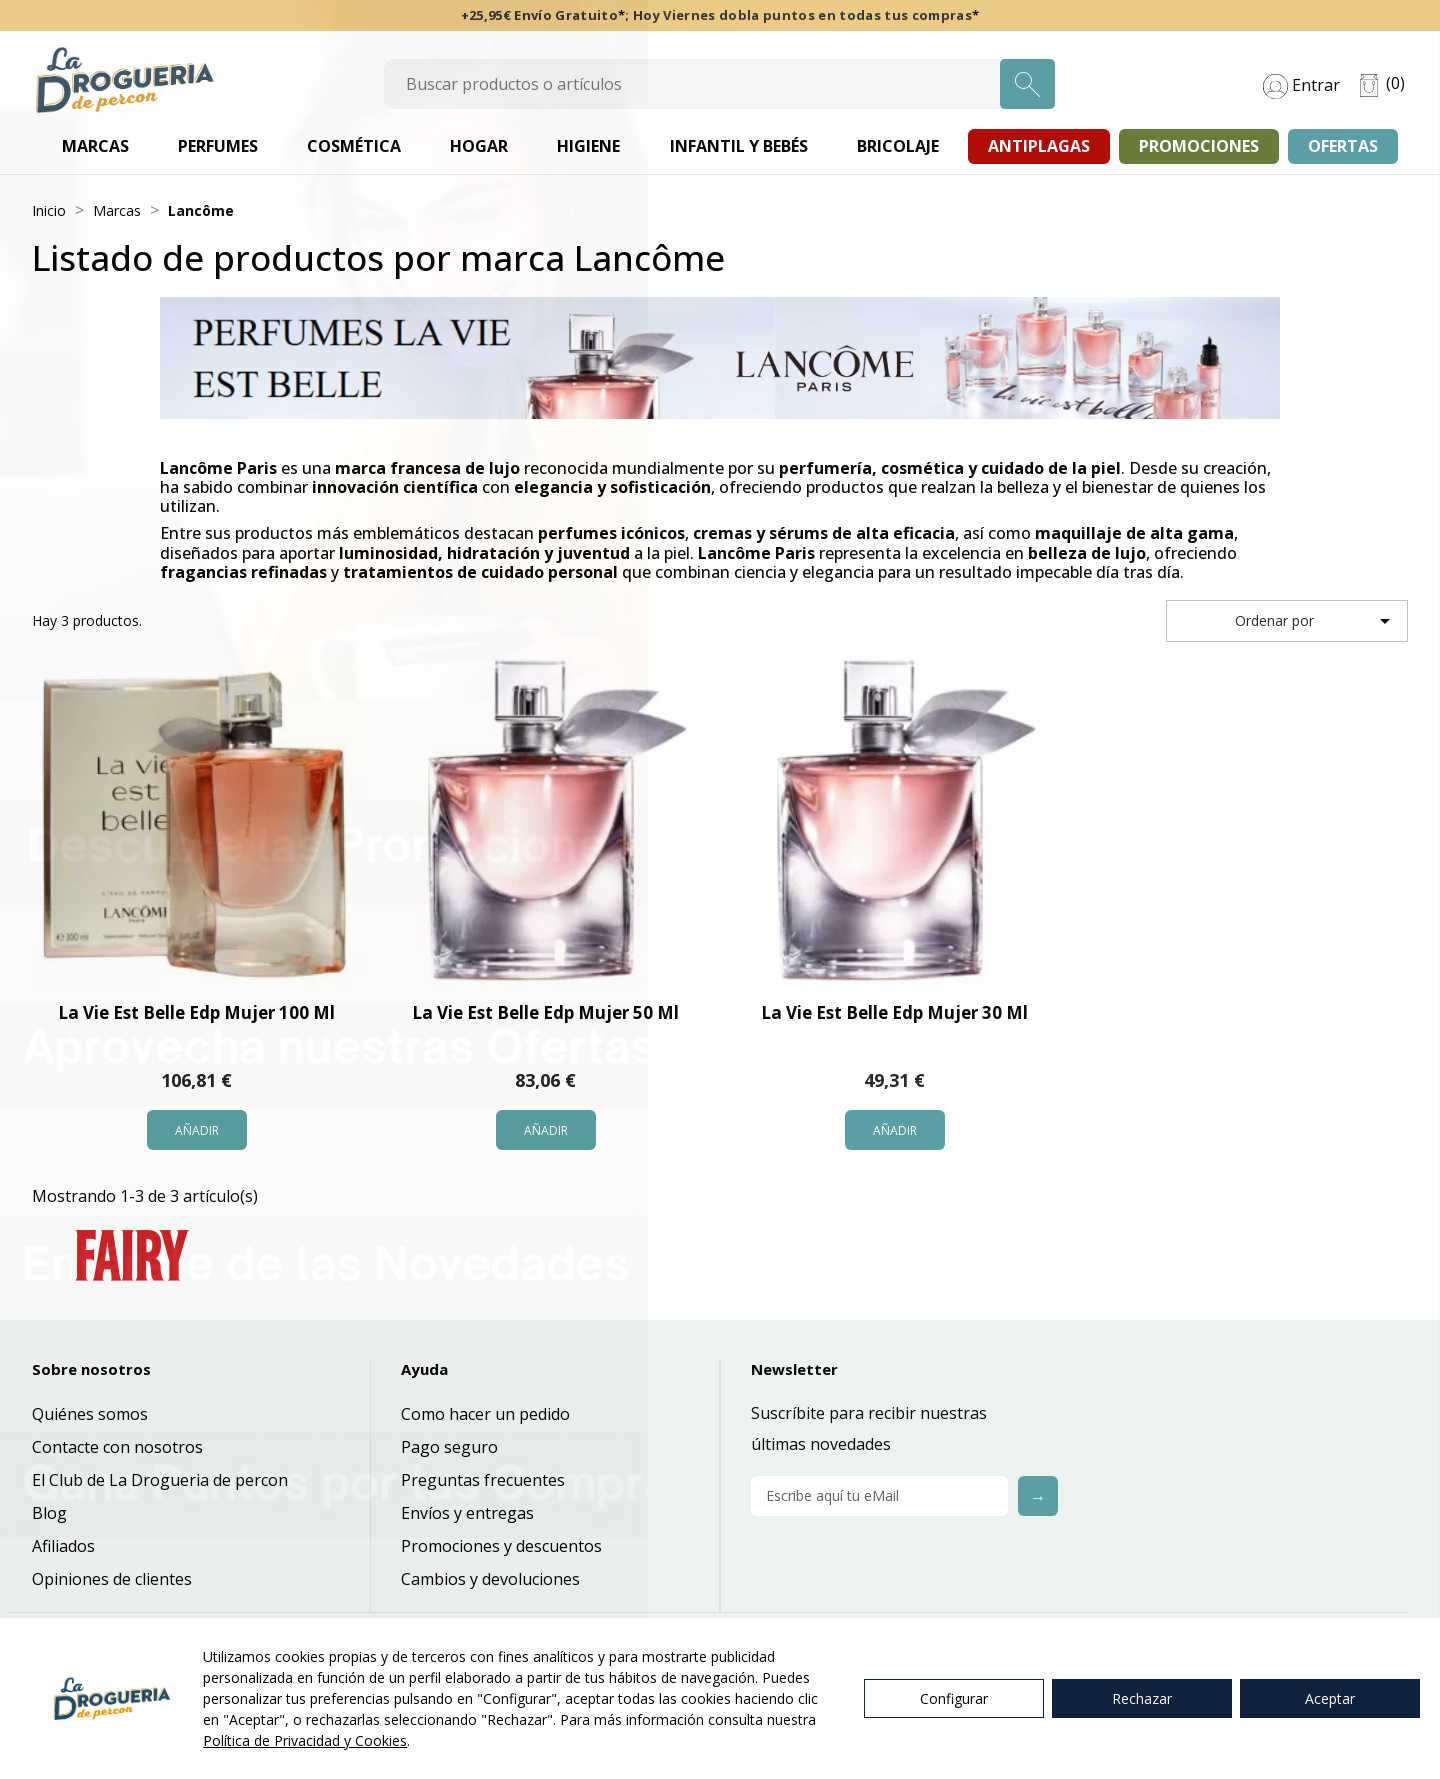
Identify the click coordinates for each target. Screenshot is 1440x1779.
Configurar (954, 1698)
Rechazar (1142, 1698)
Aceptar (1330, 1698)
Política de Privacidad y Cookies (305, 1740)
